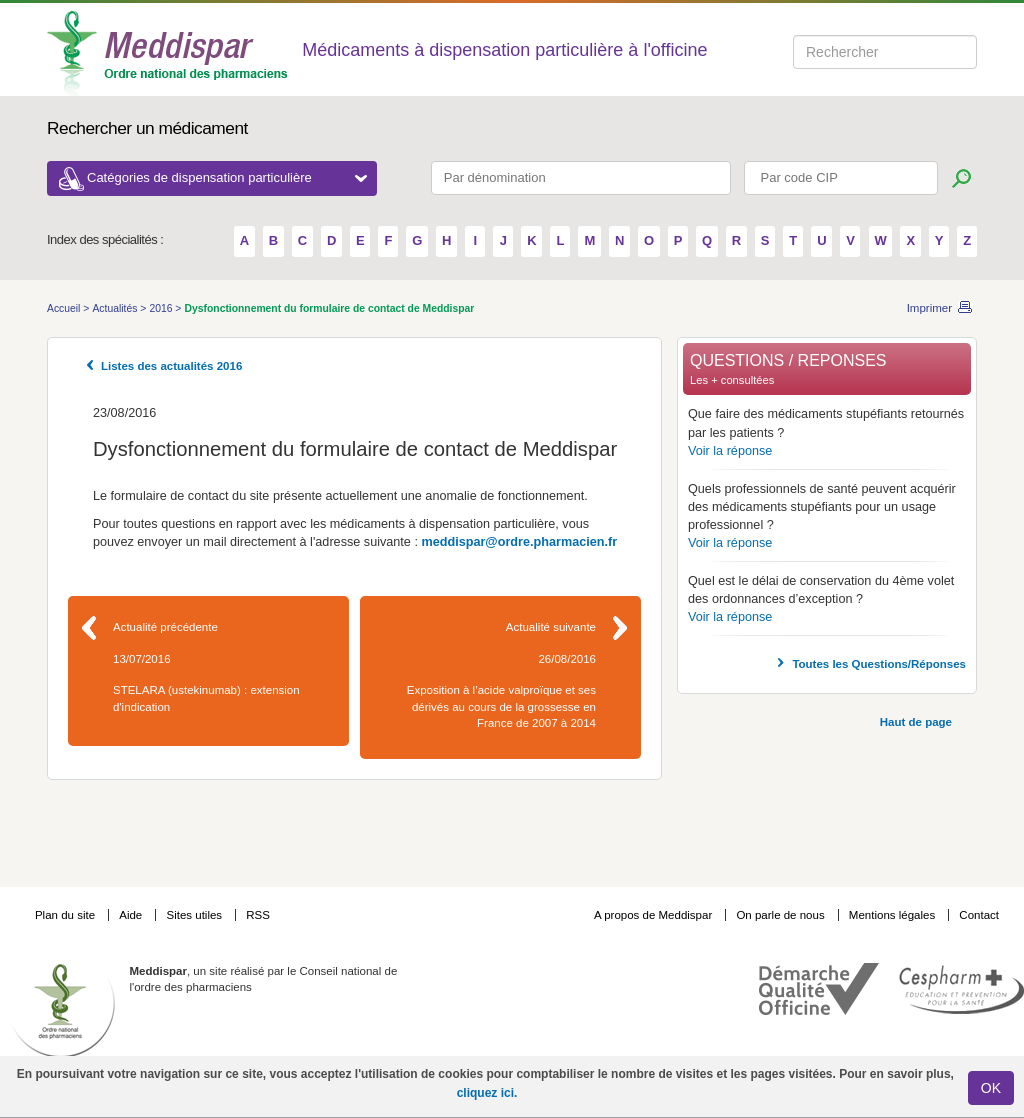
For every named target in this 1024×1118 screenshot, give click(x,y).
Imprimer (929, 308)
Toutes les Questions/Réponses (879, 664)
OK (991, 1088)
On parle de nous (780, 915)
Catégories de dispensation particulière (227, 177)
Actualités (116, 308)
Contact (979, 915)
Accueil (65, 308)
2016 (162, 308)
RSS (258, 915)
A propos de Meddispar (653, 915)
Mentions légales (894, 915)
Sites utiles (195, 915)
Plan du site (66, 915)
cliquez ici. (487, 1093)
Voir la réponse (730, 451)
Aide (132, 915)
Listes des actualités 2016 (171, 366)
